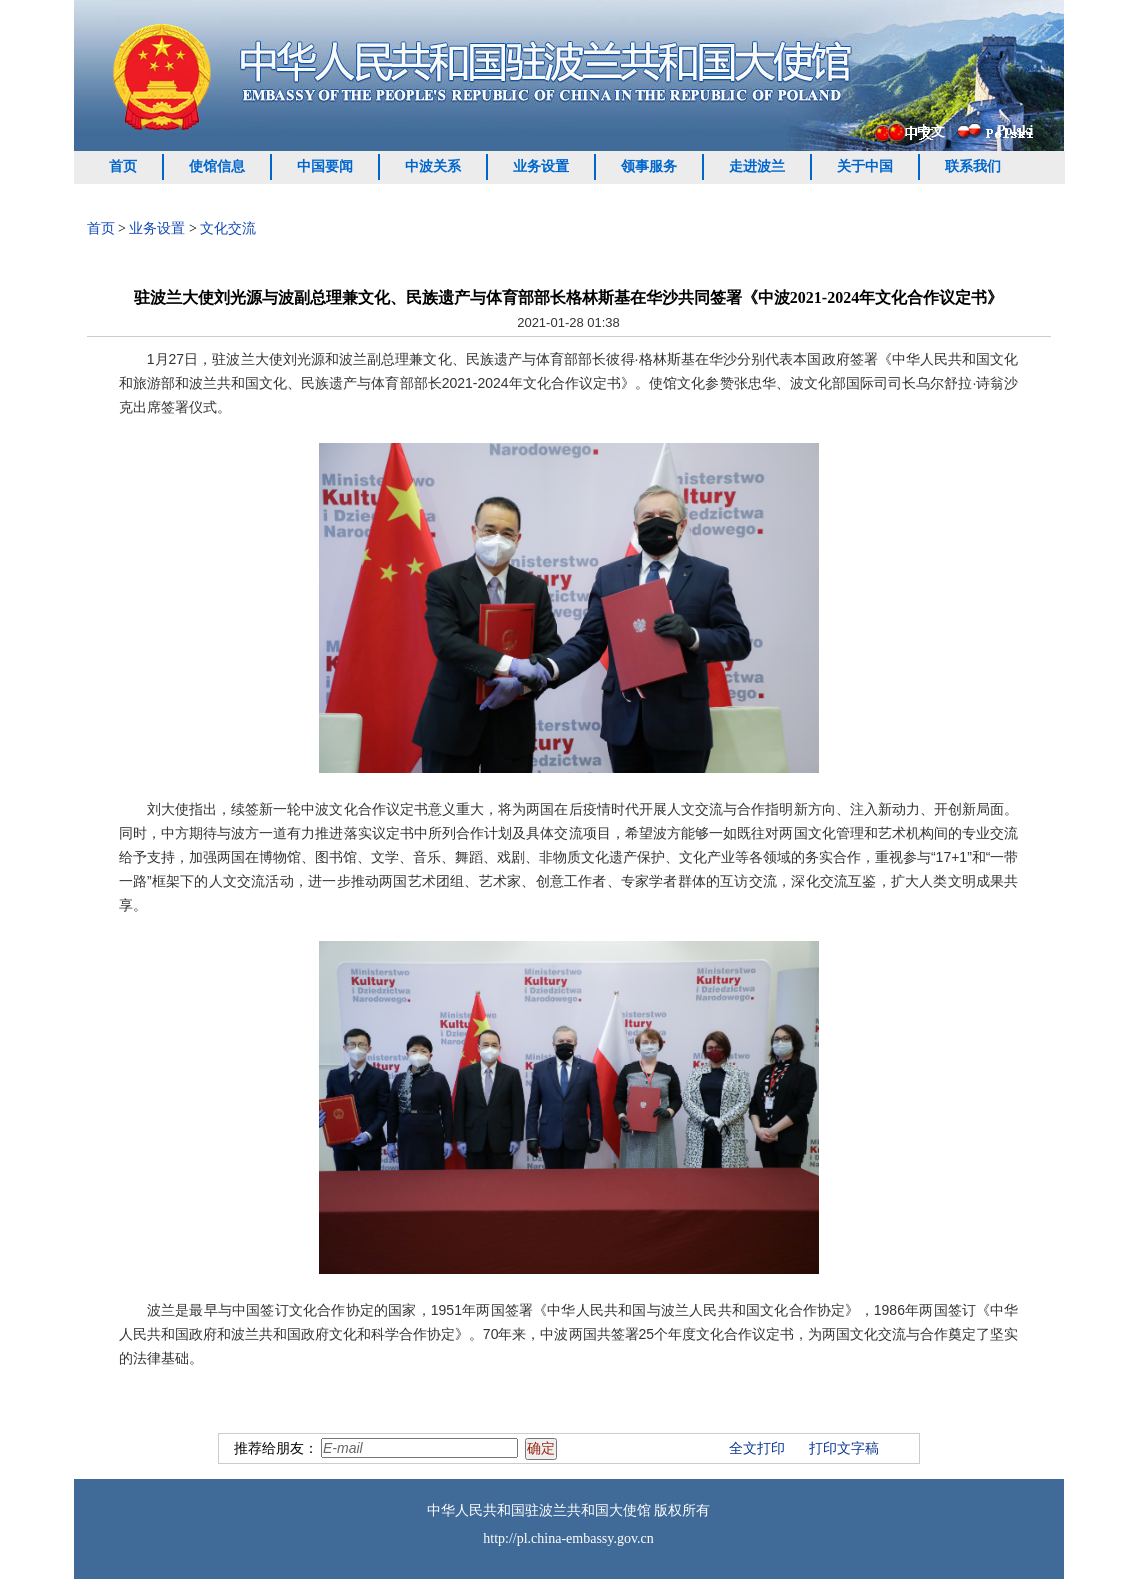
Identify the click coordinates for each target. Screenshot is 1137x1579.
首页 (123, 166)
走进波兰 (757, 166)
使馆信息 (217, 166)
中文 (931, 131)
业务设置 (541, 166)
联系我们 (973, 166)
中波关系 (433, 166)
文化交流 (228, 228)
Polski (1015, 130)
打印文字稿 (844, 1448)
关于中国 (865, 166)
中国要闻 (325, 166)
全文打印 (757, 1448)
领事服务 (649, 166)
